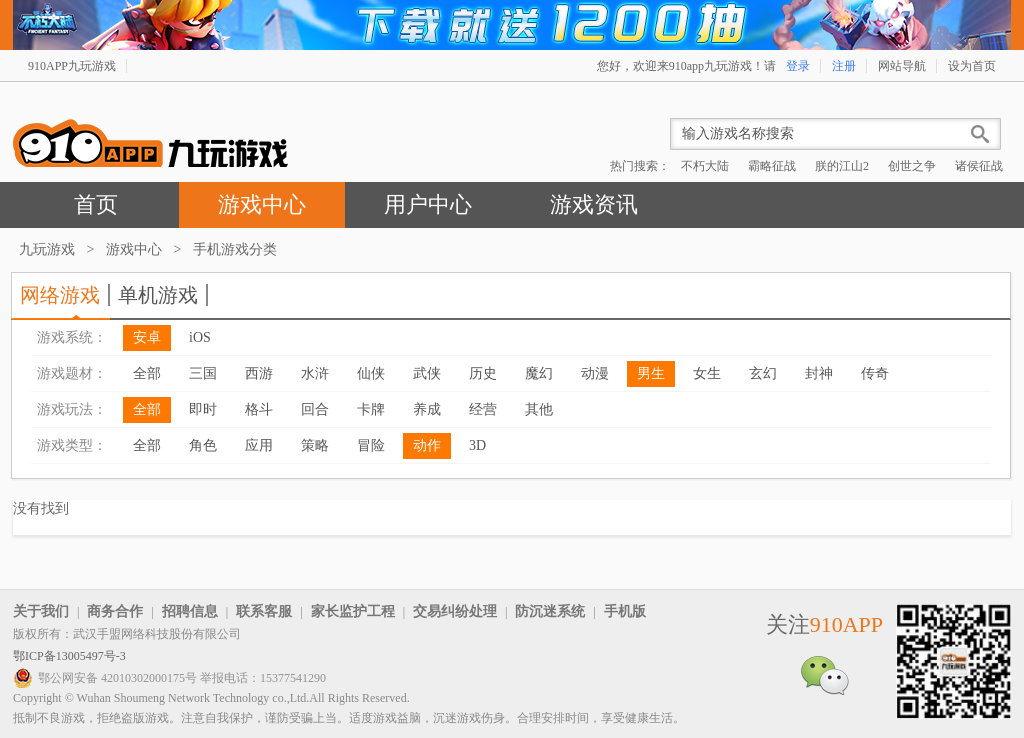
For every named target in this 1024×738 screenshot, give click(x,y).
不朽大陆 (705, 166)
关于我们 (41, 611)
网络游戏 (60, 295)
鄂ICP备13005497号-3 (69, 656)
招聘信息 (190, 611)
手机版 (625, 611)
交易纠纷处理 (455, 611)
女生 (707, 373)
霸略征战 (772, 166)
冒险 (371, 445)
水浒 (315, 373)
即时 (203, 409)
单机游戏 (158, 295)
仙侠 (371, 373)
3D (477, 445)
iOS (200, 337)
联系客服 (264, 611)
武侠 (427, 373)
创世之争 (912, 166)
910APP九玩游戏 (72, 66)
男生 (651, 373)
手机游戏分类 (235, 249)
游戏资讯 (594, 204)
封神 (819, 373)
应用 (259, 445)
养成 (427, 409)
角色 (203, 445)
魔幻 (539, 373)
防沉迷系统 (550, 611)
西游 (259, 373)
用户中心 (428, 204)
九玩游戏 (47, 249)
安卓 (147, 337)
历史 (483, 373)
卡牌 (371, 409)
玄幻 (763, 373)
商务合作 (115, 611)
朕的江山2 (842, 166)
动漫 (595, 373)
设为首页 (972, 66)
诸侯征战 (979, 166)
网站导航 (902, 66)
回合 (315, 409)
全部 (147, 373)
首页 (96, 204)
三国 (203, 373)
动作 (427, 445)
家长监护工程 (353, 611)
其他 (539, 409)
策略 (315, 445)
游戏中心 (262, 204)
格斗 (259, 409)
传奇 (875, 373)
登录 (798, 66)
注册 (844, 66)
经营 (483, 409)
